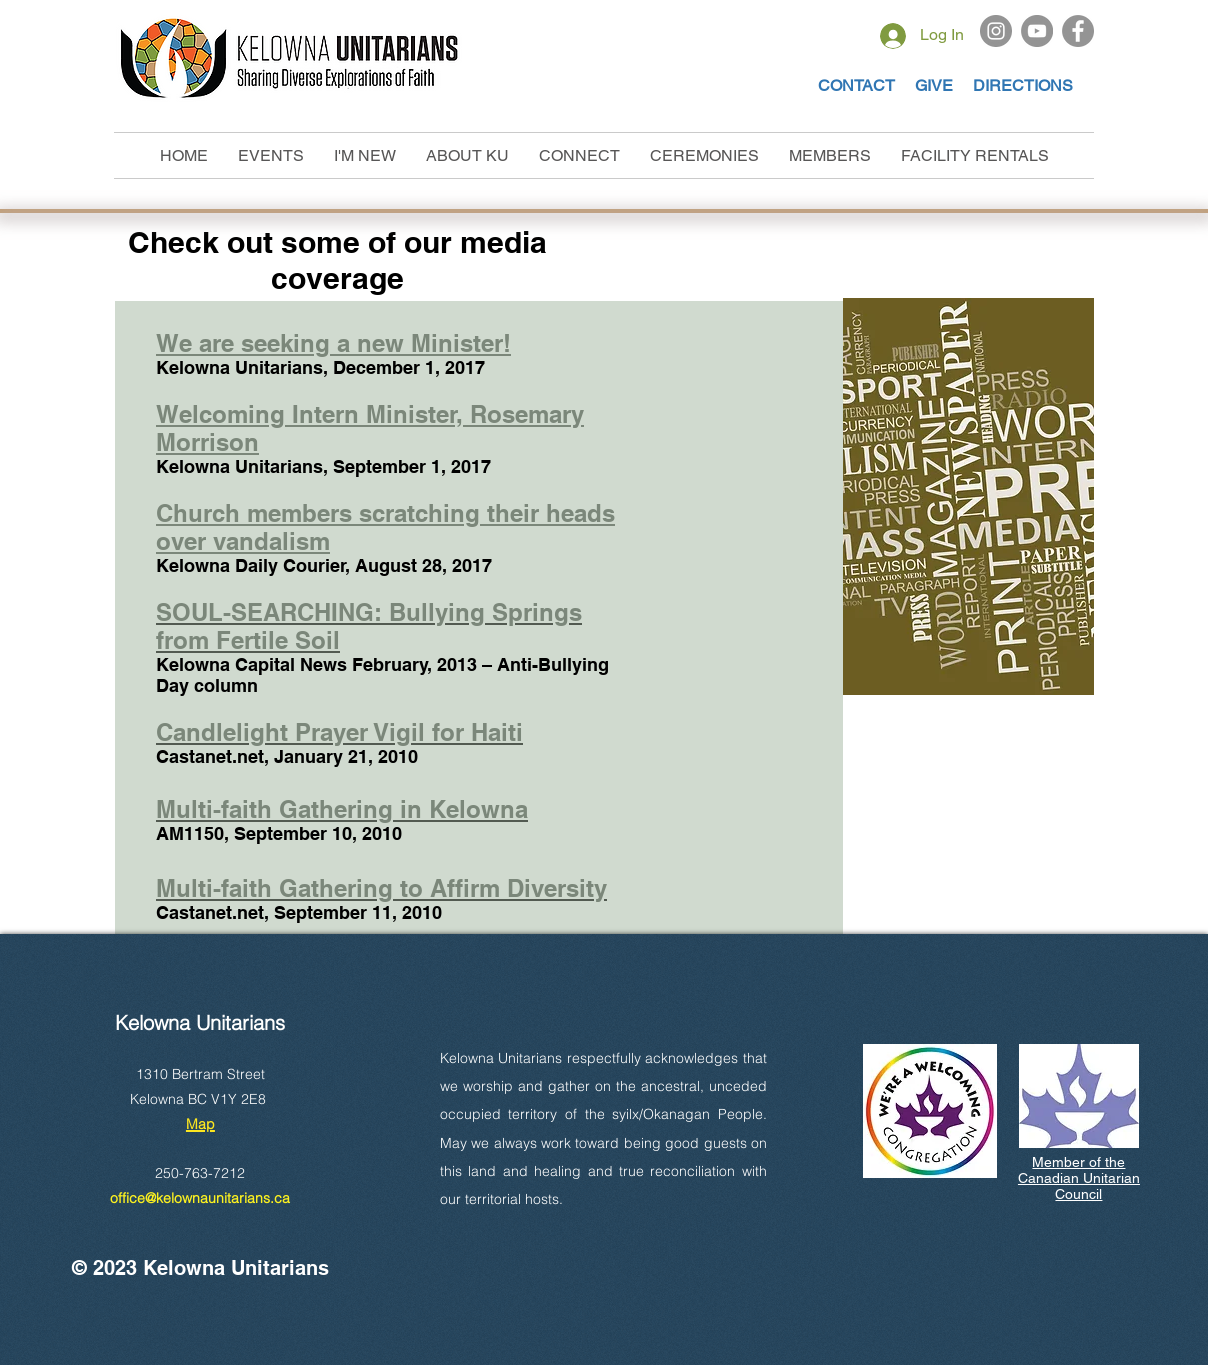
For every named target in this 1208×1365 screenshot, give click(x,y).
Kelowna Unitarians (200, 1022)
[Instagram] (996, 31)
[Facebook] (1078, 31)
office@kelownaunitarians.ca (200, 1198)
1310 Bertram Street (200, 1074)
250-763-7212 (200, 1173)
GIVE (936, 85)
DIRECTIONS (1023, 85)
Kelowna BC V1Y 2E (194, 1099)
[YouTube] (1037, 31)
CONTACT (856, 85)
